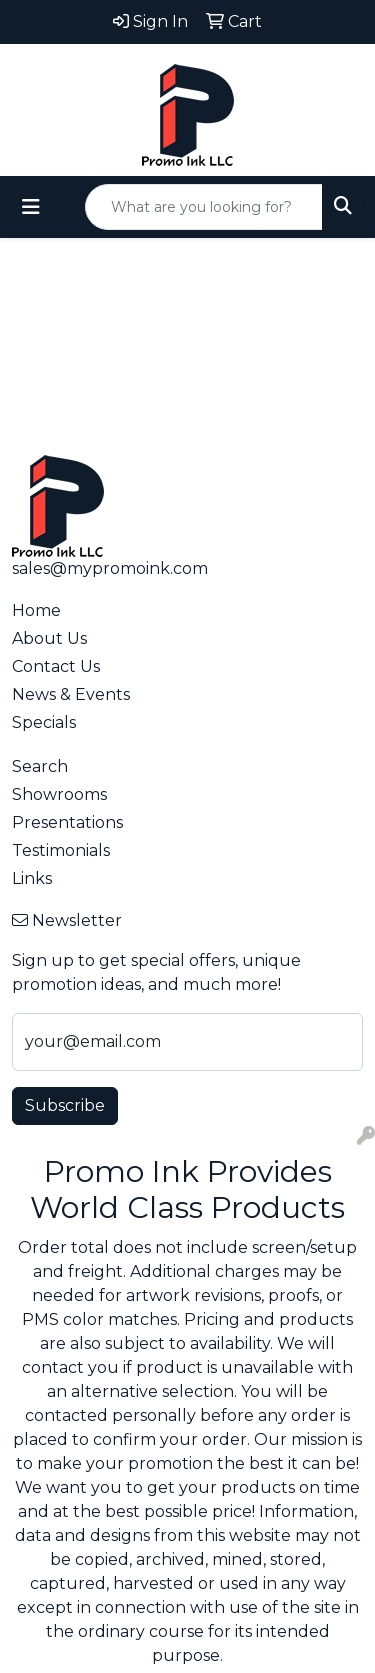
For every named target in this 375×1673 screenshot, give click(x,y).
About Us (49, 638)
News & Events (71, 694)
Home (36, 610)
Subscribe (65, 1105)
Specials (44, 722)
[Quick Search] (204, 207)
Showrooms (59, 794)
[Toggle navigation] (31, 207)
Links (32, 878)
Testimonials (61, 850)
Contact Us (56, 666)
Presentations (67, 822)
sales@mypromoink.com (110, 568)
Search (40, 766)
